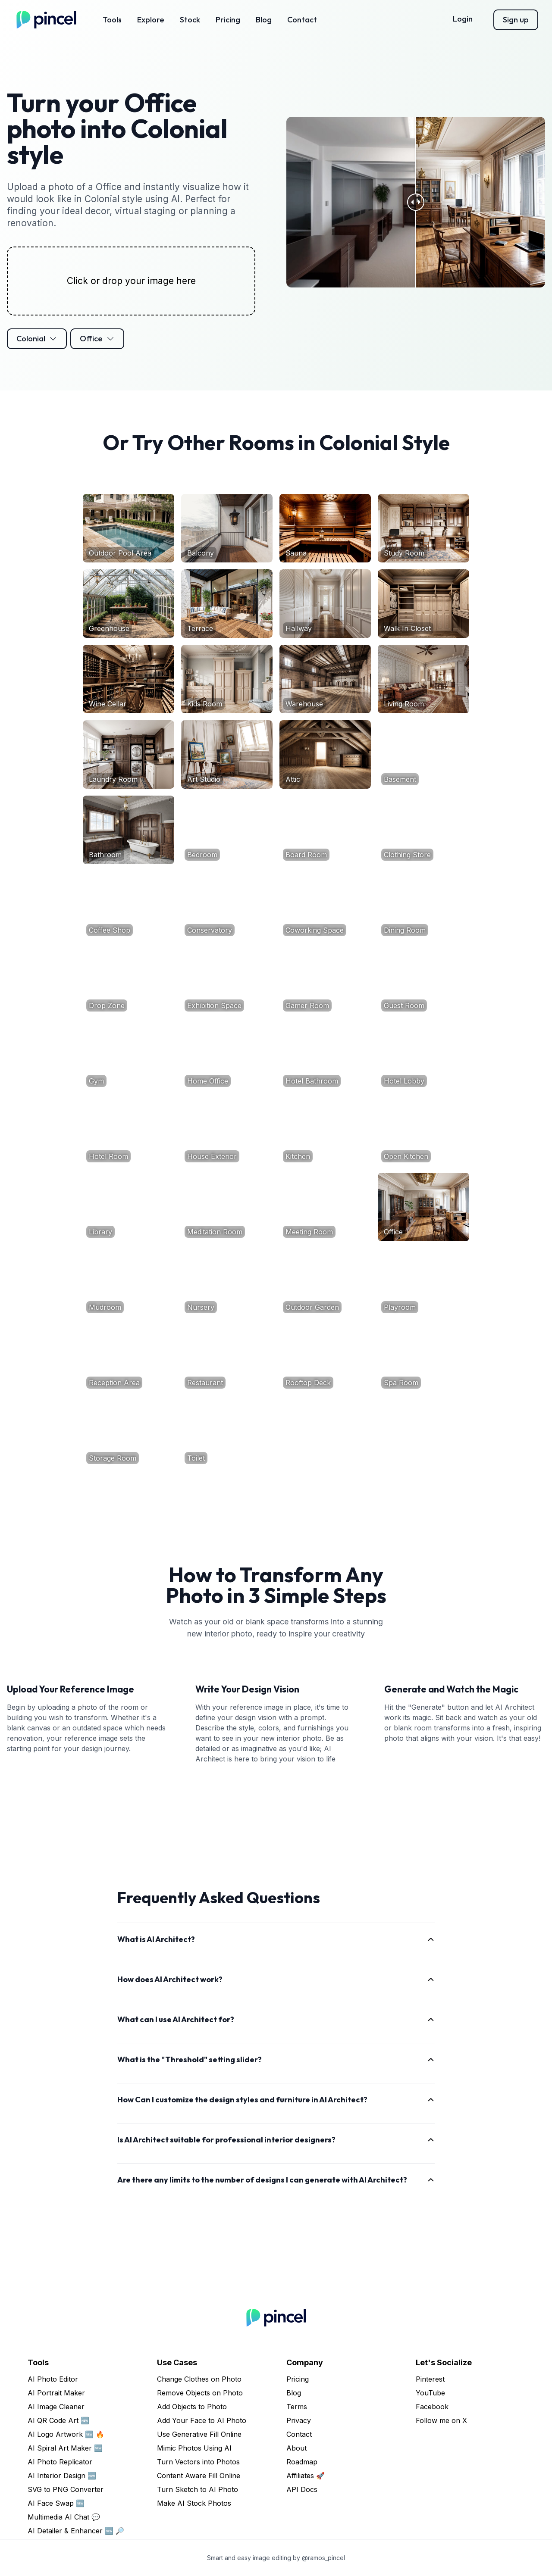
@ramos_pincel (323, 2557)
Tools (112, 20)
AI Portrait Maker (56, 2393)
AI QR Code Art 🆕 (58, 2420)
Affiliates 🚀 (305, 2475)
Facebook (432, 2406)
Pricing (228, 20)
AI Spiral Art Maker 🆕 (65, 2448)
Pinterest (430, 2379)
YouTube (430, 2393)
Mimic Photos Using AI (194, 2448)
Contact (302, 20)
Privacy (298, 2420)
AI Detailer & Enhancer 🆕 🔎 (76, 2530)
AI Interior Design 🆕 (62, 2475)
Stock (190, 20)
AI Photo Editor (53, 2379)
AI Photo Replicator (60, 2461)
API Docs (301, 2489)
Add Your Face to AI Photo (201, 2420)
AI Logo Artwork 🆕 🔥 (66, 2434)
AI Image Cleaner (56, 2406)
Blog (264, 20)
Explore (150, 20)
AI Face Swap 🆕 (56, 2503)
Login (463, 19)
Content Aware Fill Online (198, 2475)
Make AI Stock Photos (194, 2503)
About (296, 2448)
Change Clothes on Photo (199, 2379)
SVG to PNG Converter (66, 2489)
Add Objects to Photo (192, 2406)
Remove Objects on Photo (200, 2393)
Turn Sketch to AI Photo (197, 2489)
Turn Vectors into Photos (198, 2461)
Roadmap (301, 2461)
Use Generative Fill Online (199, 2434)
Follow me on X (441, 2420)
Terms (296, 2406)
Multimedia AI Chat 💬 (64, 2517)
